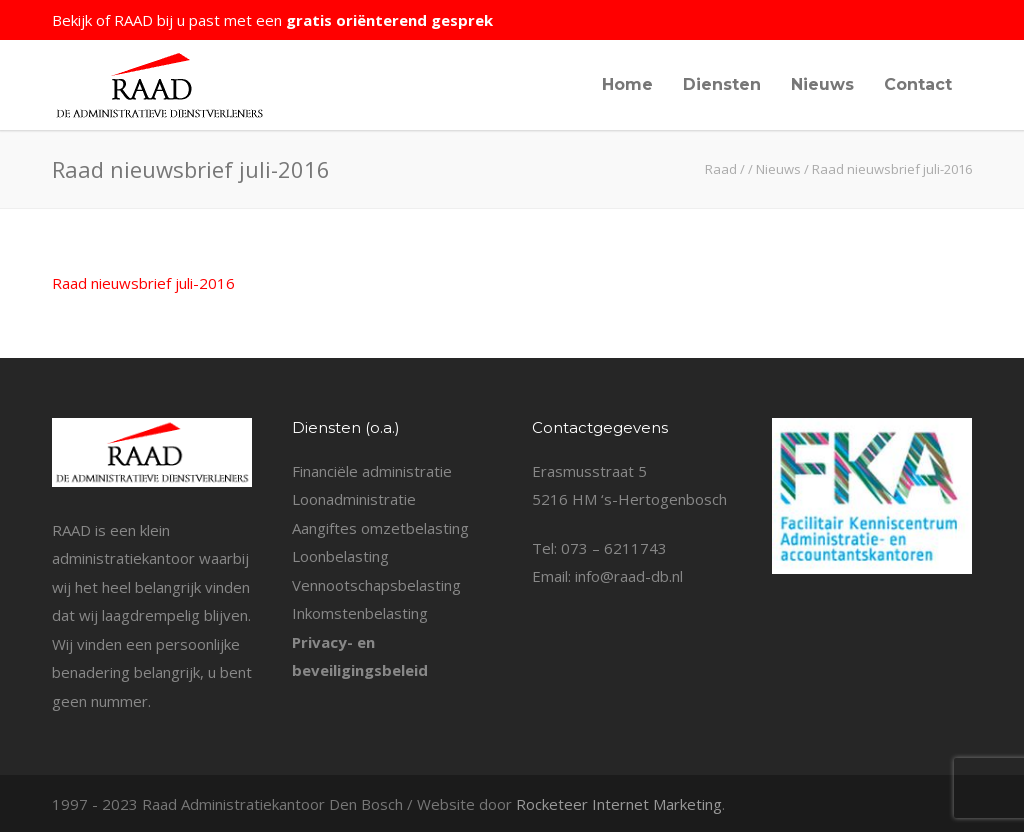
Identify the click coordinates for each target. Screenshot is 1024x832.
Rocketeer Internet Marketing (619, 804)
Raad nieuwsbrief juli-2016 (143, 283)
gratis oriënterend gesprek (389, 20)
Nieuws (822, 84)
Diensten (722, 84)
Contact (918, 84)
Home (627, 84)
